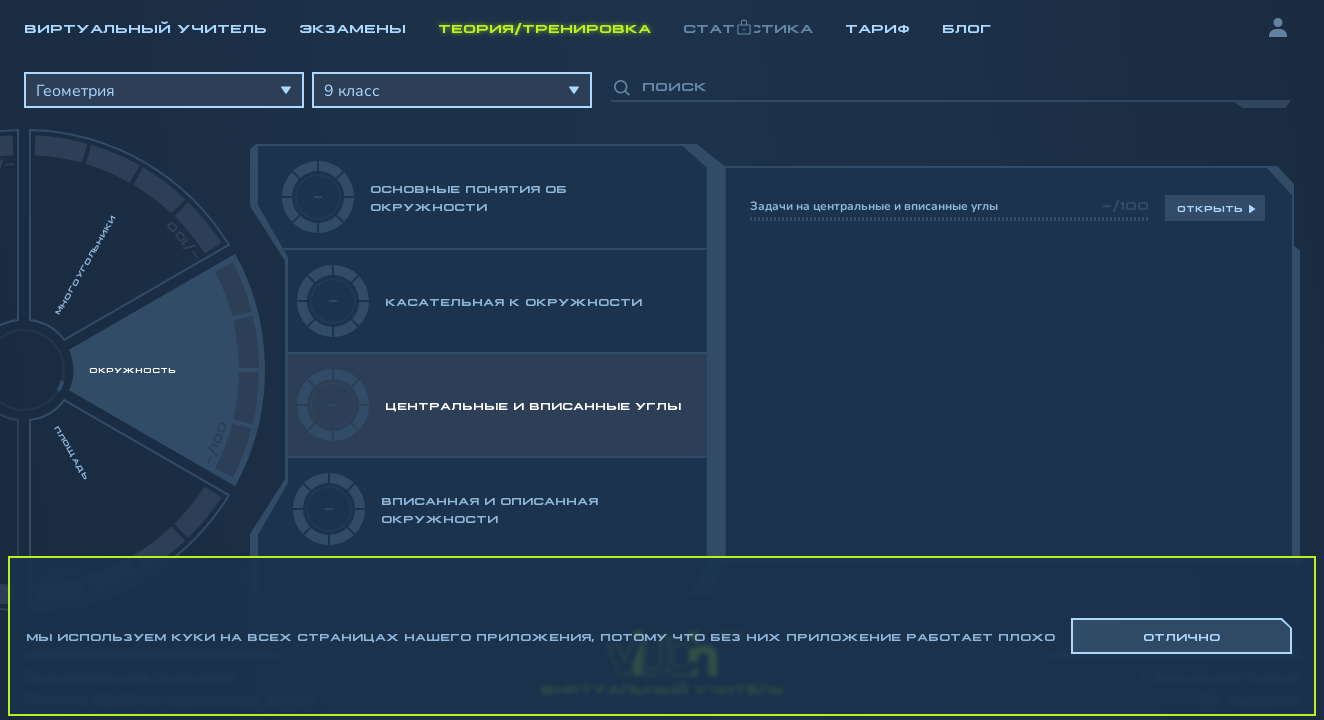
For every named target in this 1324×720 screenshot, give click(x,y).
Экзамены (352, 27)
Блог (966, 27)
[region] (662, 330)
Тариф (877, 27)
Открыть (1210, 208)
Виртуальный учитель (145, 27)
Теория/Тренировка (544, 27)
